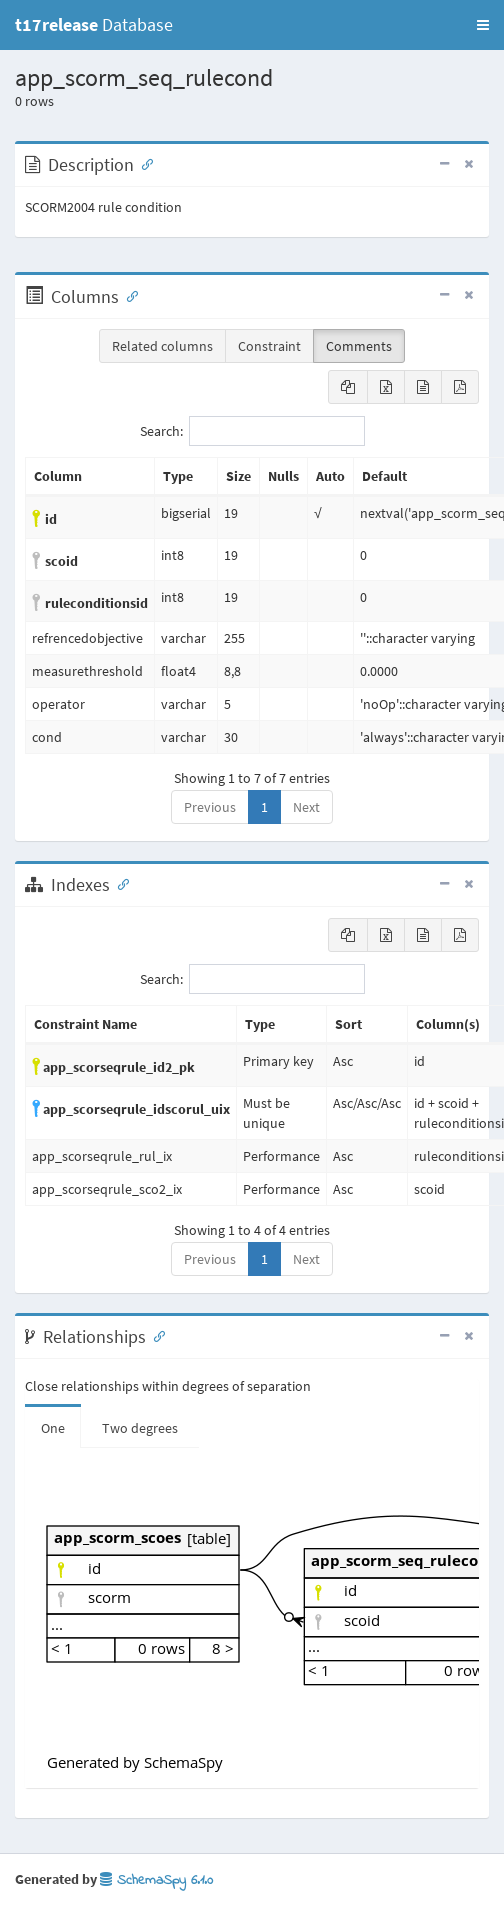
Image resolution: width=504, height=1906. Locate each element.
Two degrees (140, 1428)
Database (94, 24)
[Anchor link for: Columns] (128, 295)
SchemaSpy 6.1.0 (156, 1880)
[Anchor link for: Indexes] (119, 883)
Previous (210, 807)
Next (306, 807)
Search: (252, 431)
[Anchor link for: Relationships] (155, 1335)
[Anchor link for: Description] (143, 163)
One (53, 1428)
